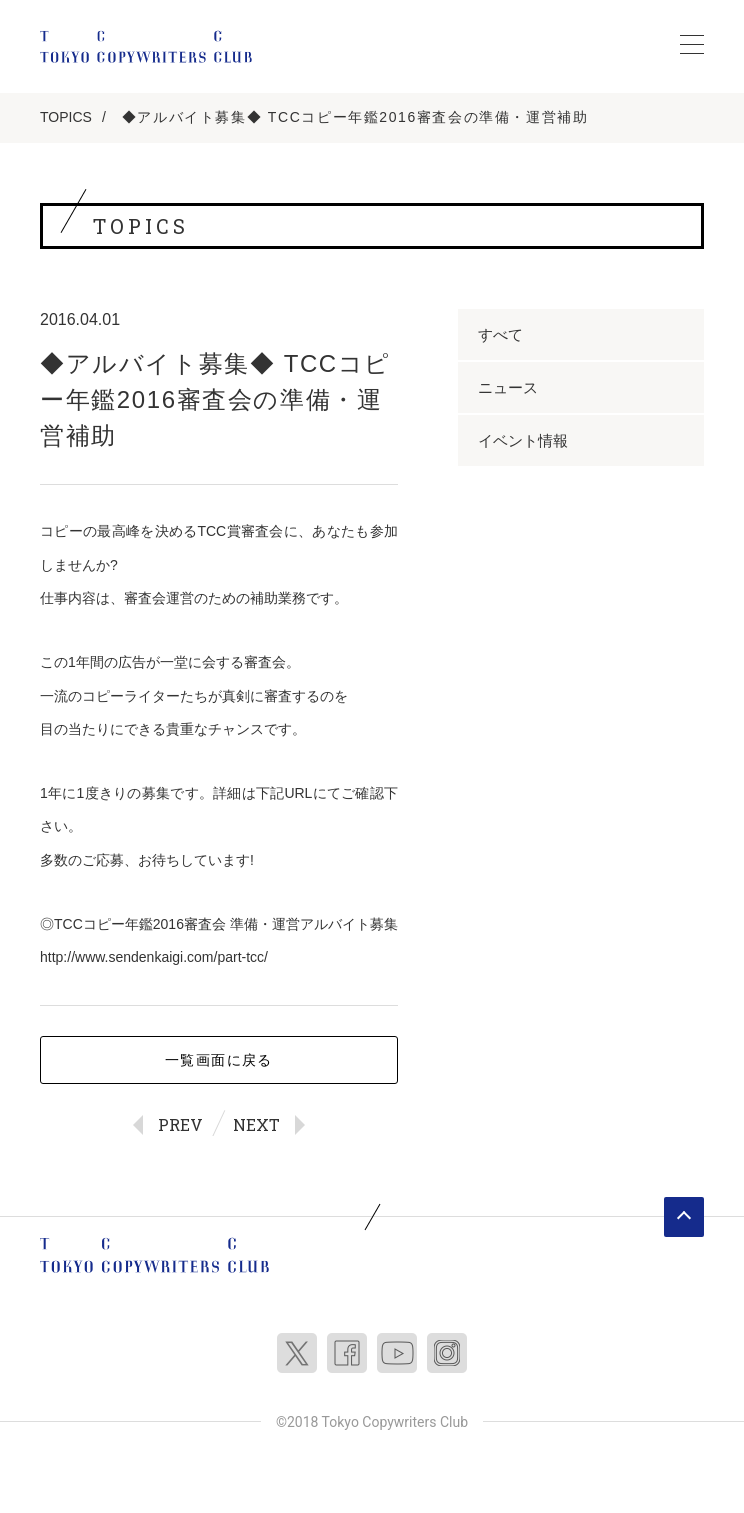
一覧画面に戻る (219, 1060)
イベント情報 (523, 440)
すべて (500, 334)
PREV (180, 1124)
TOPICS (66, 117)
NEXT (256, 1124)
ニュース (508, 387)
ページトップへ (684, 1217)
